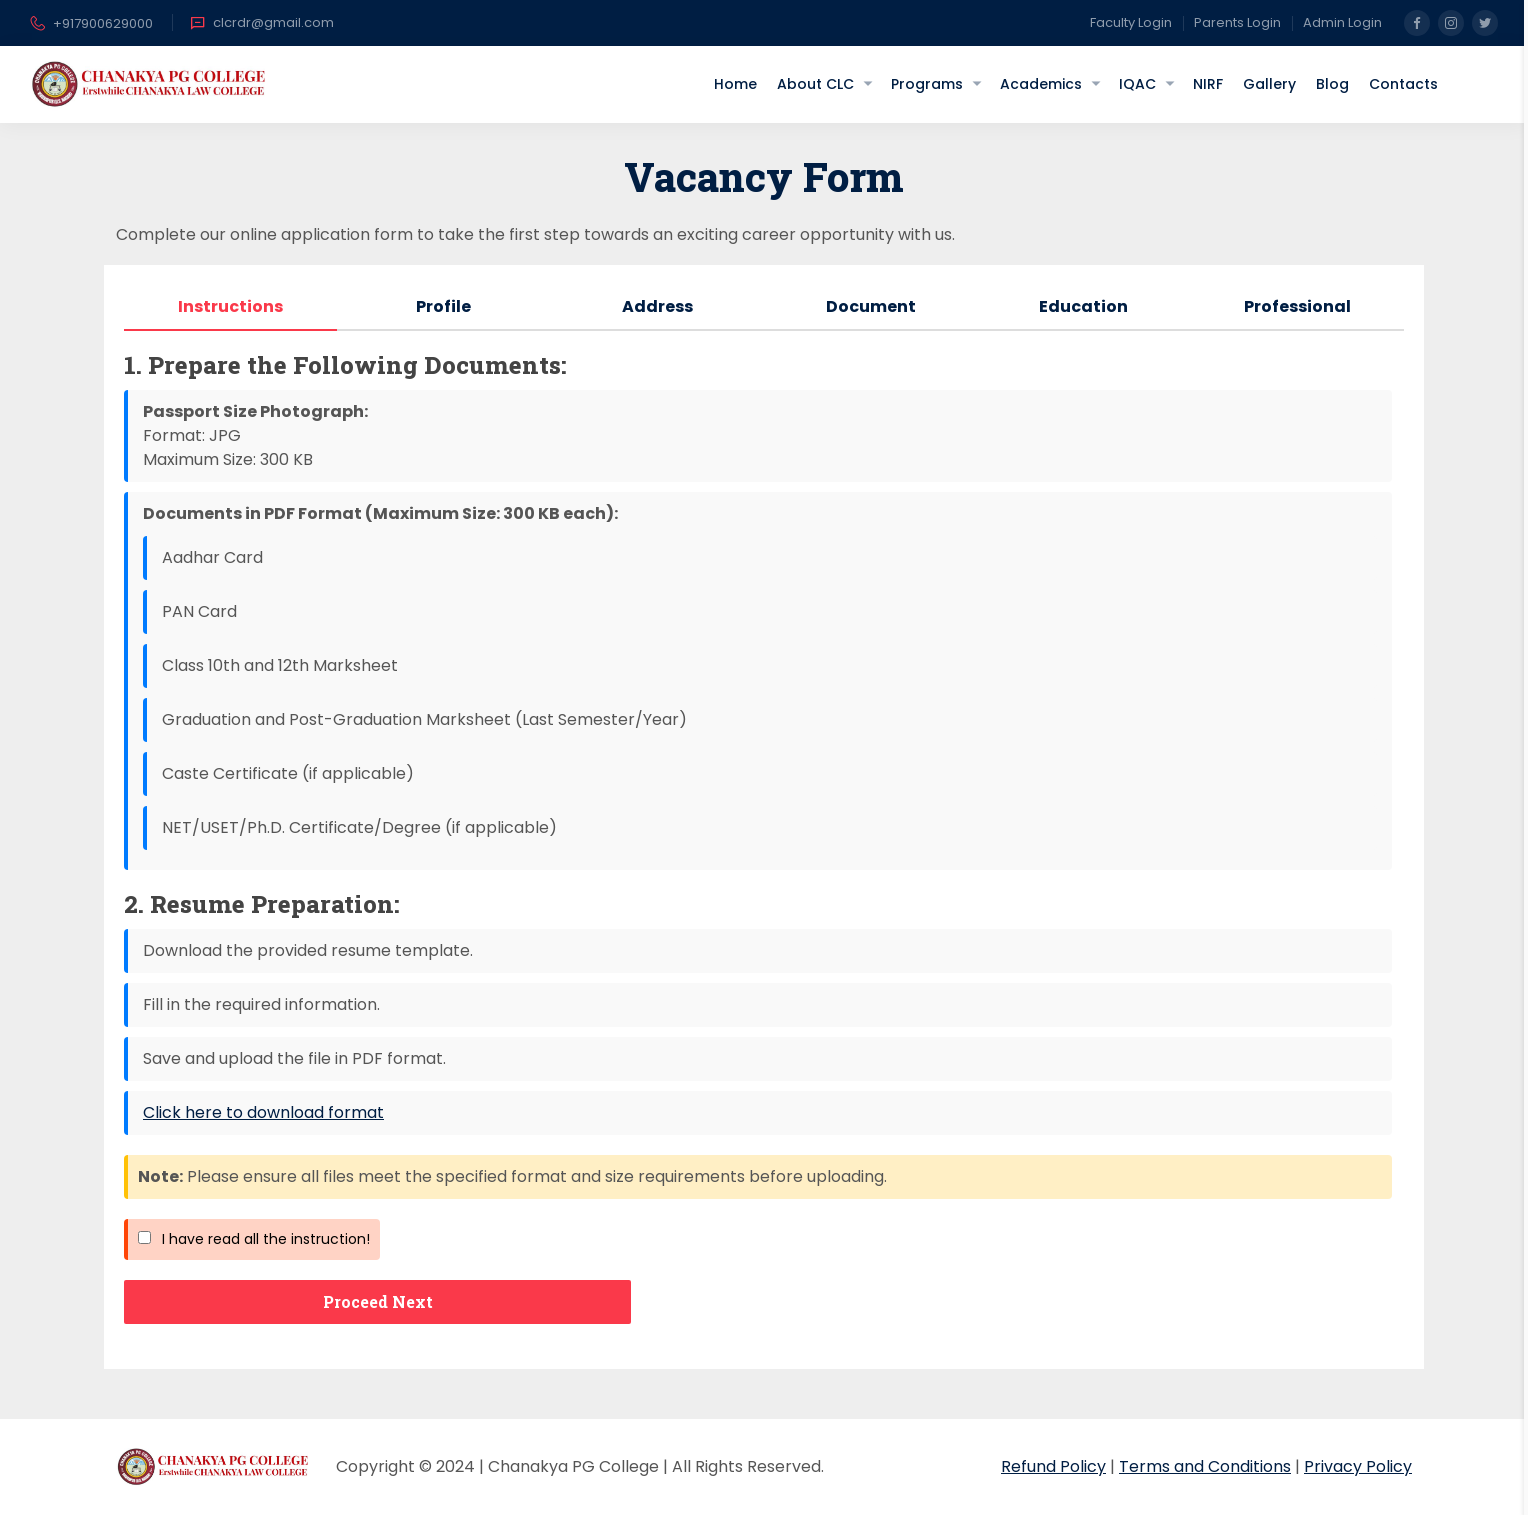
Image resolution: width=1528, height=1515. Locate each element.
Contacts (1403, 84)
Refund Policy (1053, 1466)
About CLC (815, 84)
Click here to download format (263, 1112)
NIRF (1208, 84)
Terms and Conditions (1205, 1466)
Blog (1332, 84)
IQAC (1137, 84)
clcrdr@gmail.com (262, 23)
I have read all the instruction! (254, 1239)
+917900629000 (91, 25)
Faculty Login (1131, 22)
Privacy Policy (1358, 1466)
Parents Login (1237, 22)
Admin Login (1342, 22)
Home (735, 84)
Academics (1041, 84)
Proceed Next (378, 1301)
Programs (927, 84)
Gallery (1269, 84)
